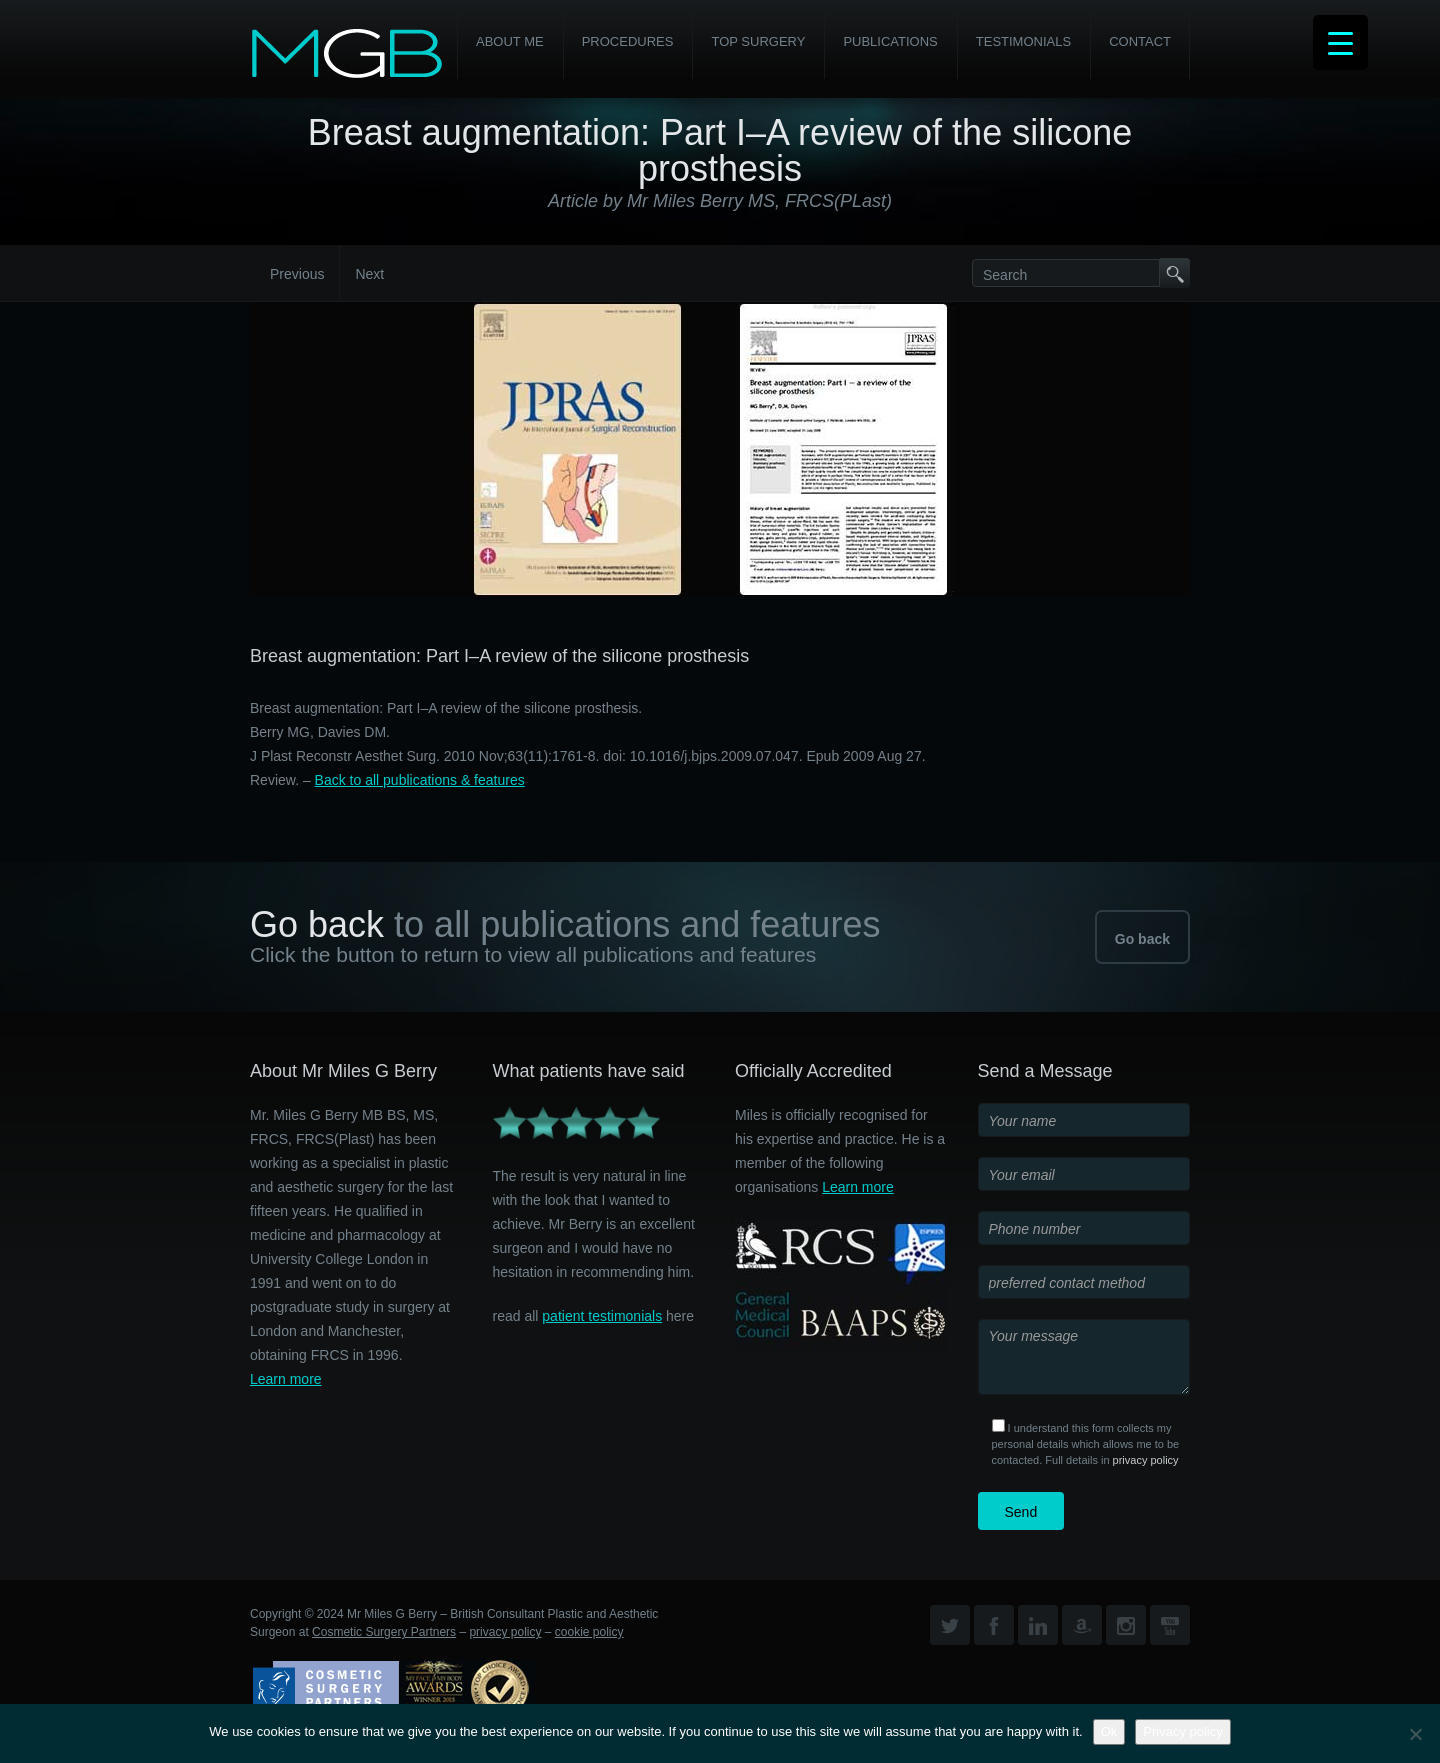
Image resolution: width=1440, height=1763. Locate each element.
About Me (510, 41)
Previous (297, 274)
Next (369, 274)
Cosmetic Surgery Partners (384, 1632)
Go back (1142, 939)
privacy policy (1146, 1460)
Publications (890, 41)
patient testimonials (602, 1316)
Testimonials (1023, 41)
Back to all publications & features (420, 780)
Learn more (286, 1379)
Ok (1109, 1731)
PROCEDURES (628, 41)
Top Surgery (758, 41)
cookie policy (589, 1632)
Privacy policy (1182, 1731)
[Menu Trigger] (1340, 42)
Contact (1140, 41)
